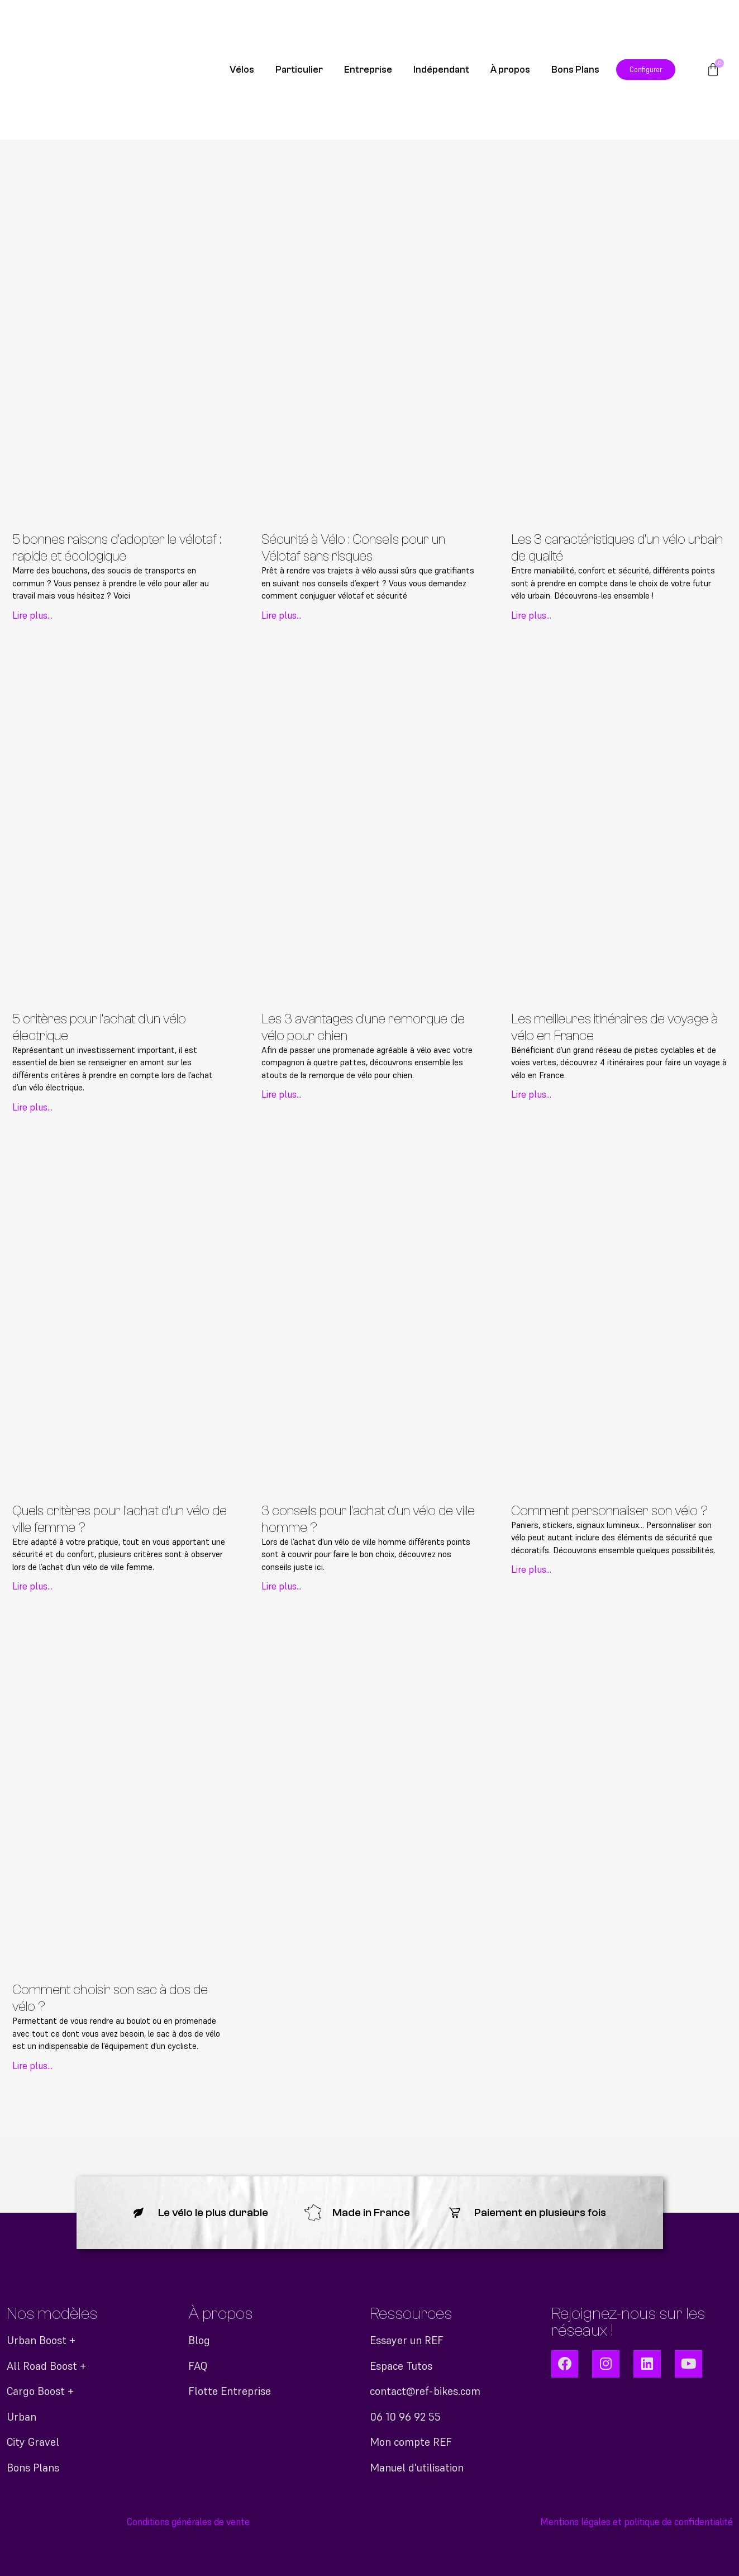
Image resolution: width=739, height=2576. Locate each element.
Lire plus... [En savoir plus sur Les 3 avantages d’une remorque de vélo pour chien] (281, 1094)
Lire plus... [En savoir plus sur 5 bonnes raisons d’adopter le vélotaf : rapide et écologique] (32, 615)
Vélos (242, 69)
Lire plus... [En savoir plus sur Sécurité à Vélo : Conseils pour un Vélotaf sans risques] (281, 615)
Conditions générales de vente (188, 2522)
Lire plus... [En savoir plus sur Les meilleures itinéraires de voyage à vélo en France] (531, 1094)
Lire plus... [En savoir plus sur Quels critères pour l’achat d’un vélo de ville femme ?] (32, 1586)
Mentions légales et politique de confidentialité (636, 2522)
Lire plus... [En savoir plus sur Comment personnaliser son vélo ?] (531, 1569)
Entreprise (368, 69)
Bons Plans (575, 69)
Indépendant (441, 69)
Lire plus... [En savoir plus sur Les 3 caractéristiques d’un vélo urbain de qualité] (531, 615)
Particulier (299, 69)
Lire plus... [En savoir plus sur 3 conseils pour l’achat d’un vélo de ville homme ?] (281, 1586)
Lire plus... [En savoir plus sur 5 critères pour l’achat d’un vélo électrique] (32, 1107)
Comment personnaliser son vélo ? (609, 1511)
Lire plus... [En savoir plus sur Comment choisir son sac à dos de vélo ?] (32, 2066)
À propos (510, 69)
